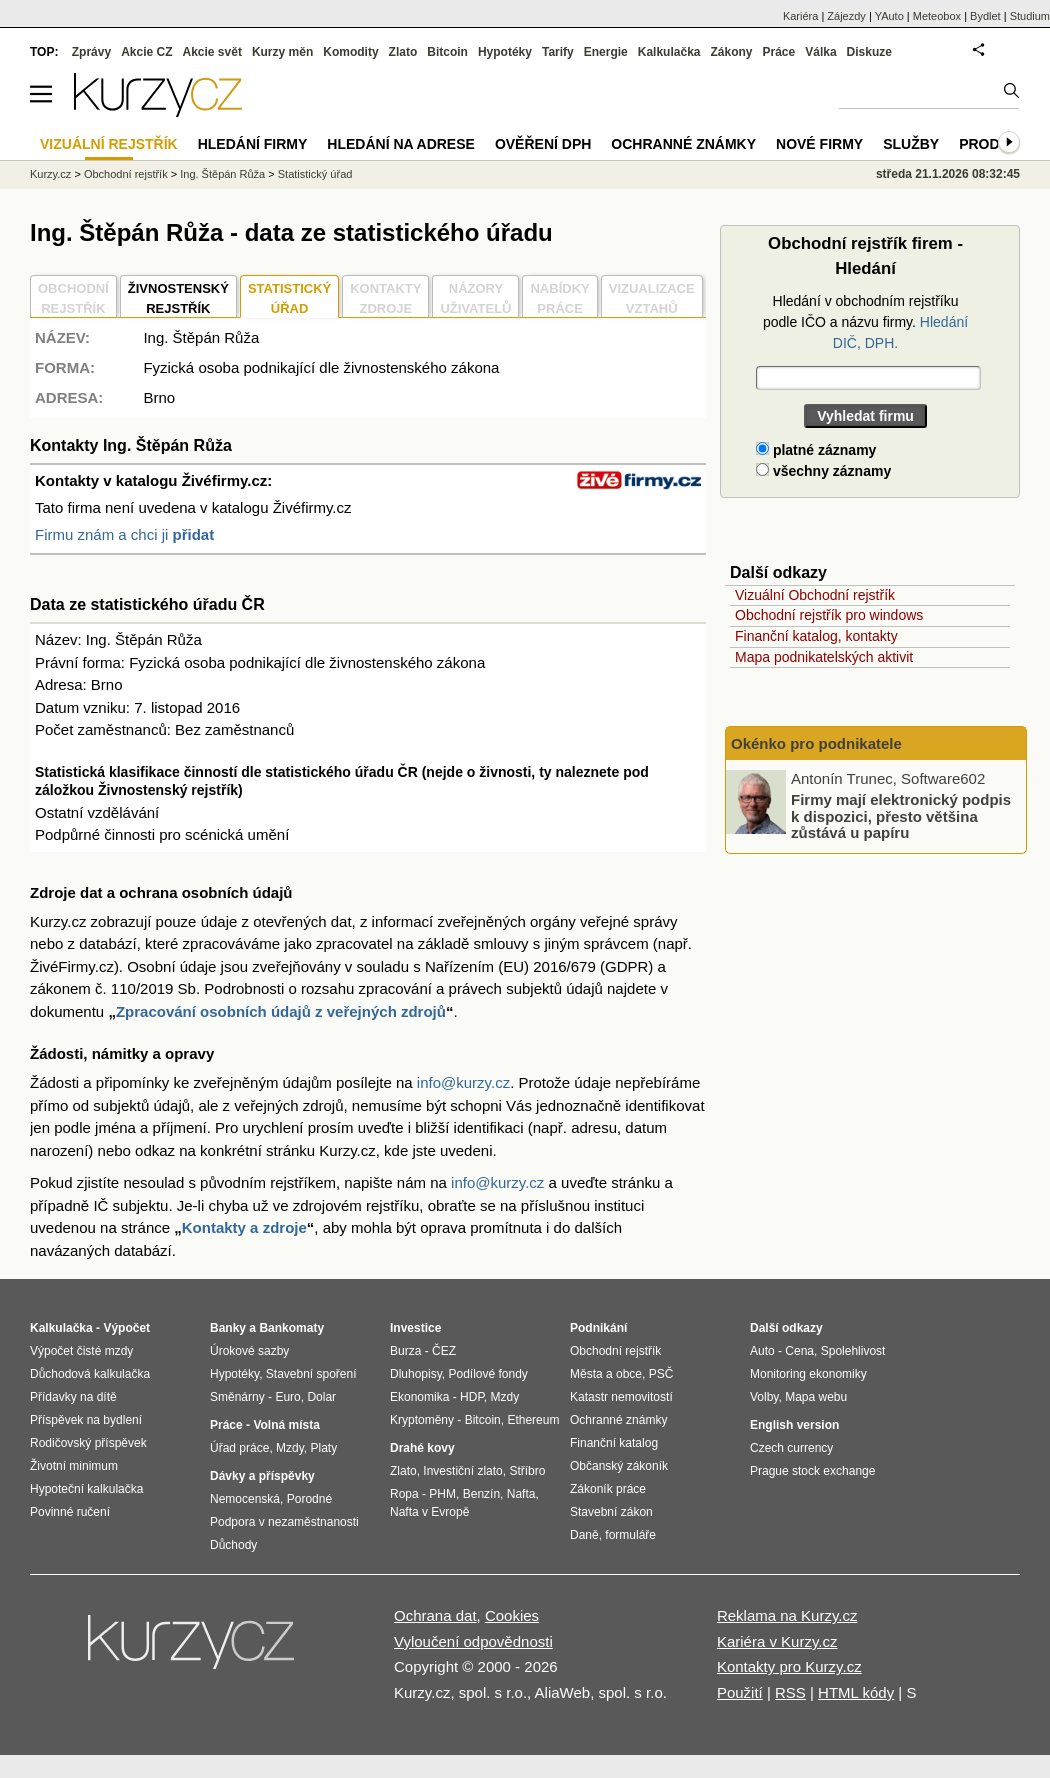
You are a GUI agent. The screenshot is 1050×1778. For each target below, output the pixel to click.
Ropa (404, 1494)
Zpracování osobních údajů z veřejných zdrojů (281, 1011)
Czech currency (791, 1448)
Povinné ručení (70, 1512)
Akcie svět (212, 52)
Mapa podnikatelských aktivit (824, 657)
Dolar (321, 1397)
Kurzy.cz (50, 174)
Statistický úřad (315, 174)
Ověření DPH (543, 144)
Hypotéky (505, 52)
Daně (584, 1535)
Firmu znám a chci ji (124, 534)
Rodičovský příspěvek (88, 1443)
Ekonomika (419, 1397)
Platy (324, 1448)
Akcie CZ (146, 52)
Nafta (521, 1494)
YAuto (889, 16)
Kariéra (800, 16)
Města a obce (606, 1374)
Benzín (481, 1494)
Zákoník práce (608, 1489)
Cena (799, 1351)
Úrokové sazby (249, 1351)
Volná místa (286, 1425)
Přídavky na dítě (73, 1397)
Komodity (350, 52)
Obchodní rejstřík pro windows (829, 615)
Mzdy (290, 1448)
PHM (442, 1494)
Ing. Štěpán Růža (222, 174)
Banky (228, 1328)
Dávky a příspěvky (262, 1476)
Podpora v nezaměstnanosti (284, 1522)
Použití (740, 1692)
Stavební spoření (311, 1374)
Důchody (233, 1545)
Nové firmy (819, 144)
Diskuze (869, 52)
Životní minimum (74, 1466)
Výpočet (126, 1328)
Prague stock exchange (812, 1471)
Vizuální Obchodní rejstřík (815, 595)
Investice (415, 1328)
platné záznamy (816, 450)
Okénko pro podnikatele (816, 743)
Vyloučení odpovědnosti (473, 1641)
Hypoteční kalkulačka (86, 1489)
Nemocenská (245, 1499)
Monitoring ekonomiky (808, 1374)
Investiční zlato (462, 1471)
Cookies (512, 1615)
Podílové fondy (487, 1374)
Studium (1030, 16)
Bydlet (985, 16)
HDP (472, 1397)
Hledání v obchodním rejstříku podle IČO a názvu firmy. (865, 322)
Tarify (558, 52)
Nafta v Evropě (429, 1512)
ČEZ (444, 1351)
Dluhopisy (416, 1374)
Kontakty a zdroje (244, 1227)
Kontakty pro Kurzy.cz (789, 1666)
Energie (606, 52)
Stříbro (527, 1471)
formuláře (630, 1535)
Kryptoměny (422, 1420)
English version (794, 1425)
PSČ (661, 1374)
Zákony (731, 52)
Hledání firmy (253, 144)
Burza (405, 1351)
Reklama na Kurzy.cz (787, 1615)
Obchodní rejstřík (126, 174)
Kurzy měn (282, 52)
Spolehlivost (853, 1351)
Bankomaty (291, 1328)
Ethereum (533, 1420)
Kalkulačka (669, 52)
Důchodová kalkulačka (90, 1374)
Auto (762, 1351)
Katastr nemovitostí (621, 1397)
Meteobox (937, 16)
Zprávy (91, 52)
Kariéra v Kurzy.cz (777, 1641)
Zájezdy (846, 16)
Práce (779, 52)
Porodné (309, 1499)
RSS (790, 1692)
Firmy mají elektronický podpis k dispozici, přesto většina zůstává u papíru (901, 816)
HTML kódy (856, 1692)
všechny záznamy (823, 471)
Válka (820, 52)
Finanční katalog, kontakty (816, 636)
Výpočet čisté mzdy (81, 1351)
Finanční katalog (614, 1443)
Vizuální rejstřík (109, 144)
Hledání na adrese (401, 144)
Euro (287, 1397)
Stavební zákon (611, 1512)
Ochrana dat (435, 1615)
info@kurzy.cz (463, 1082)
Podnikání (598, 1328)
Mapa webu (816, 1397)
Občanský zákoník (619, 1466)
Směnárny (237, 1397)
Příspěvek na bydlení (86, 1420)
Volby (764, 1397)
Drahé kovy (422, 1448)
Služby (911, 144)
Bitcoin (447, 52)
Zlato (403, 52)
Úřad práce (239, 1448)
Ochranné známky (683, 144)
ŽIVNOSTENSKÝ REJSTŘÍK (178, 298)
